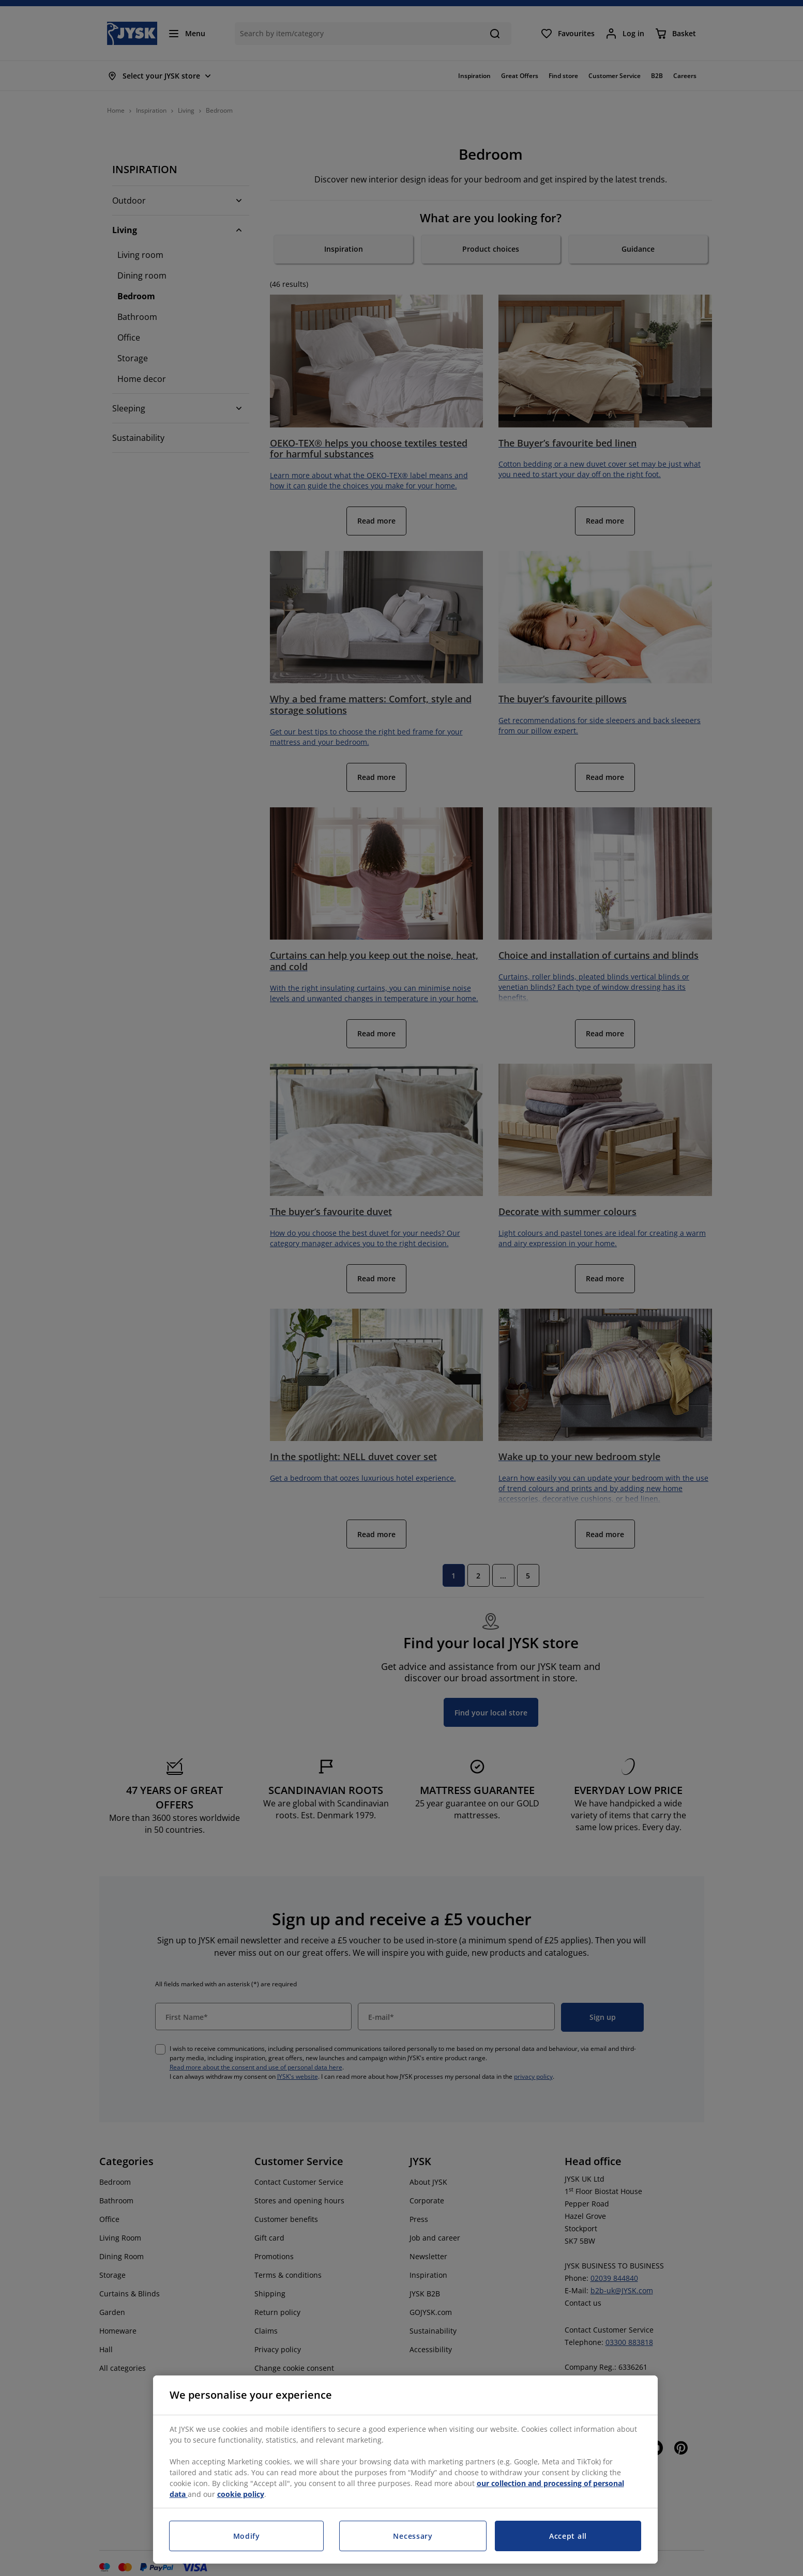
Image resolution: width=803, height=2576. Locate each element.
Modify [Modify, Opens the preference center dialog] (246, 2536)
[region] (405, 2469)
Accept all (568, 2536)
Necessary (412, 2536)
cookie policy (240, 2494)
